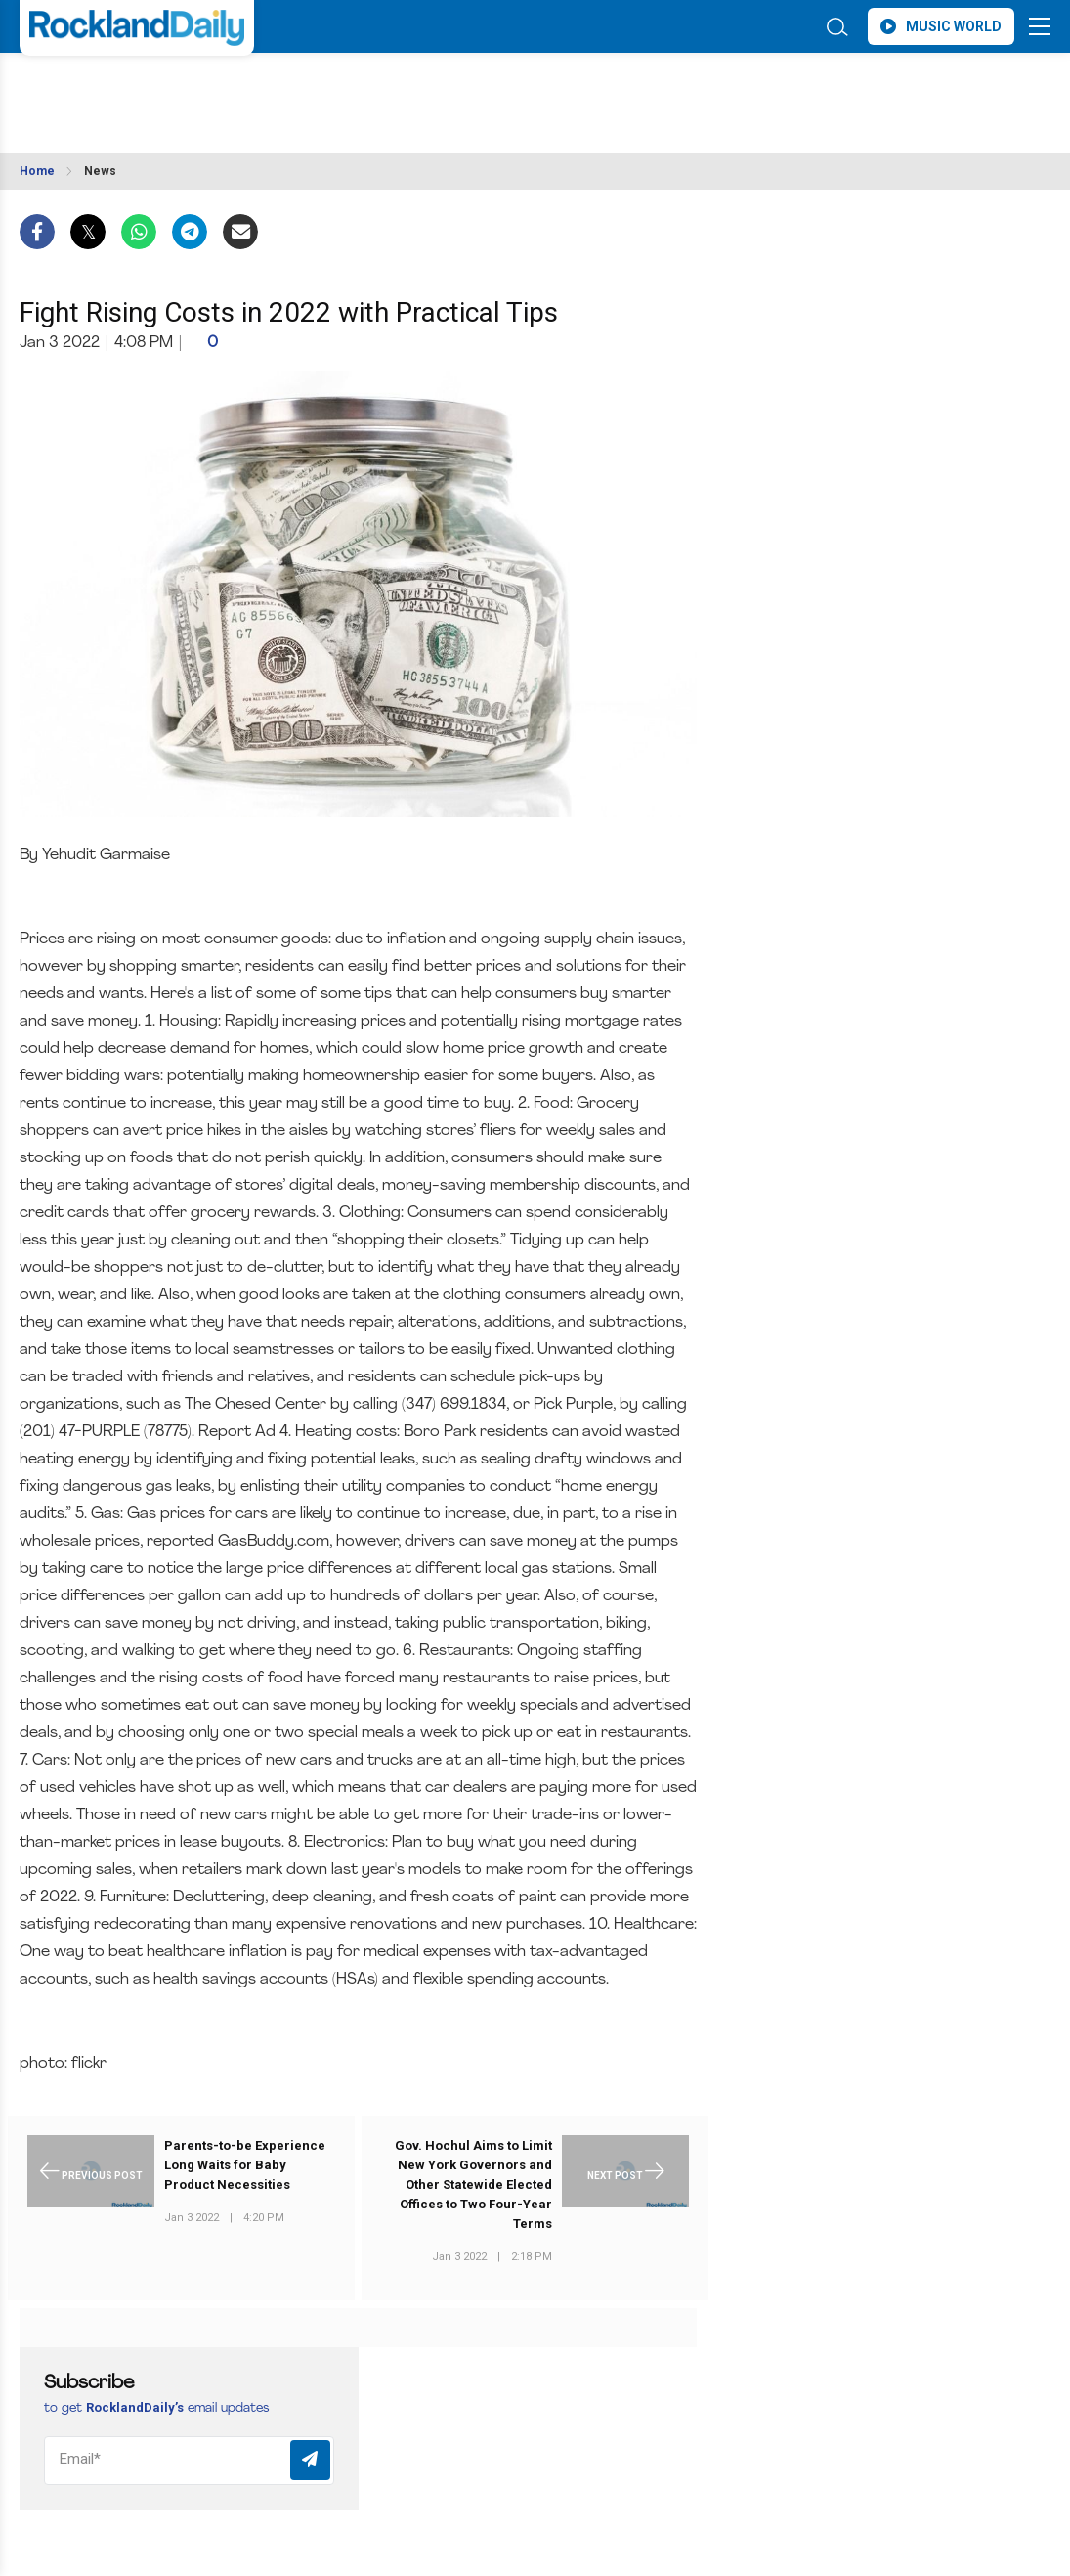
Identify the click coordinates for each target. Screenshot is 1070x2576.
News (100, 171)
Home (37, 171)
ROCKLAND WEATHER (193, 91)
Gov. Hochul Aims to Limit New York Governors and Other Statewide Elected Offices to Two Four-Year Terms (473, 2184)
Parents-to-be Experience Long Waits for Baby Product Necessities (244, 2165)
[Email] (189, 2460)
